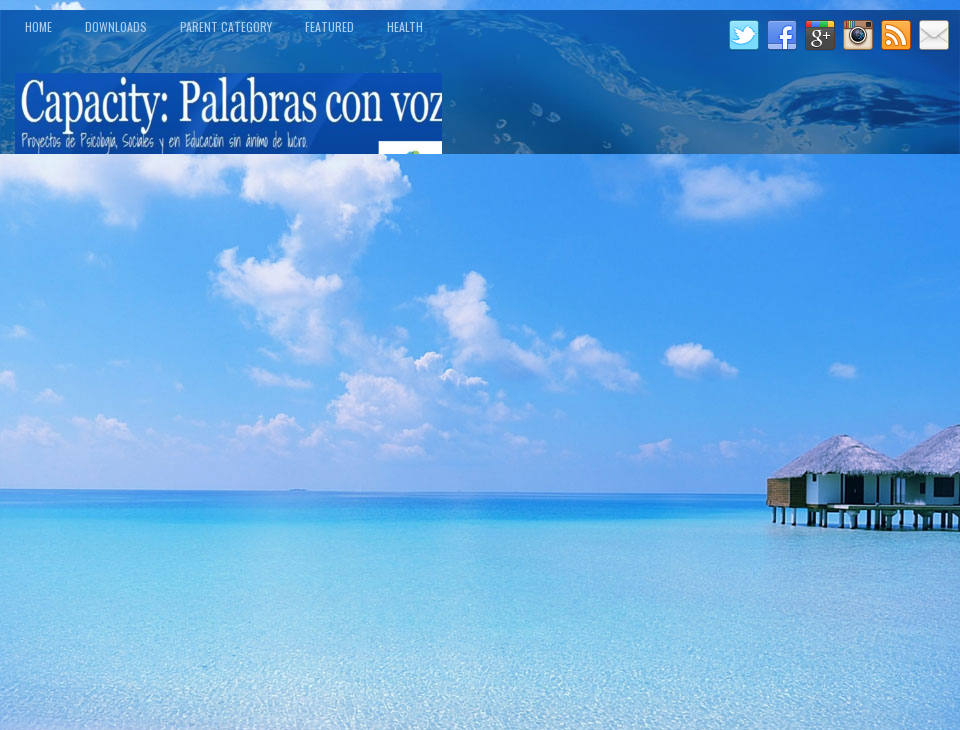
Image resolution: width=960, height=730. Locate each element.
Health (405, 26)
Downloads (116, 26)
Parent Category (226, 26)
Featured (329, 26)
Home (38, 26)
